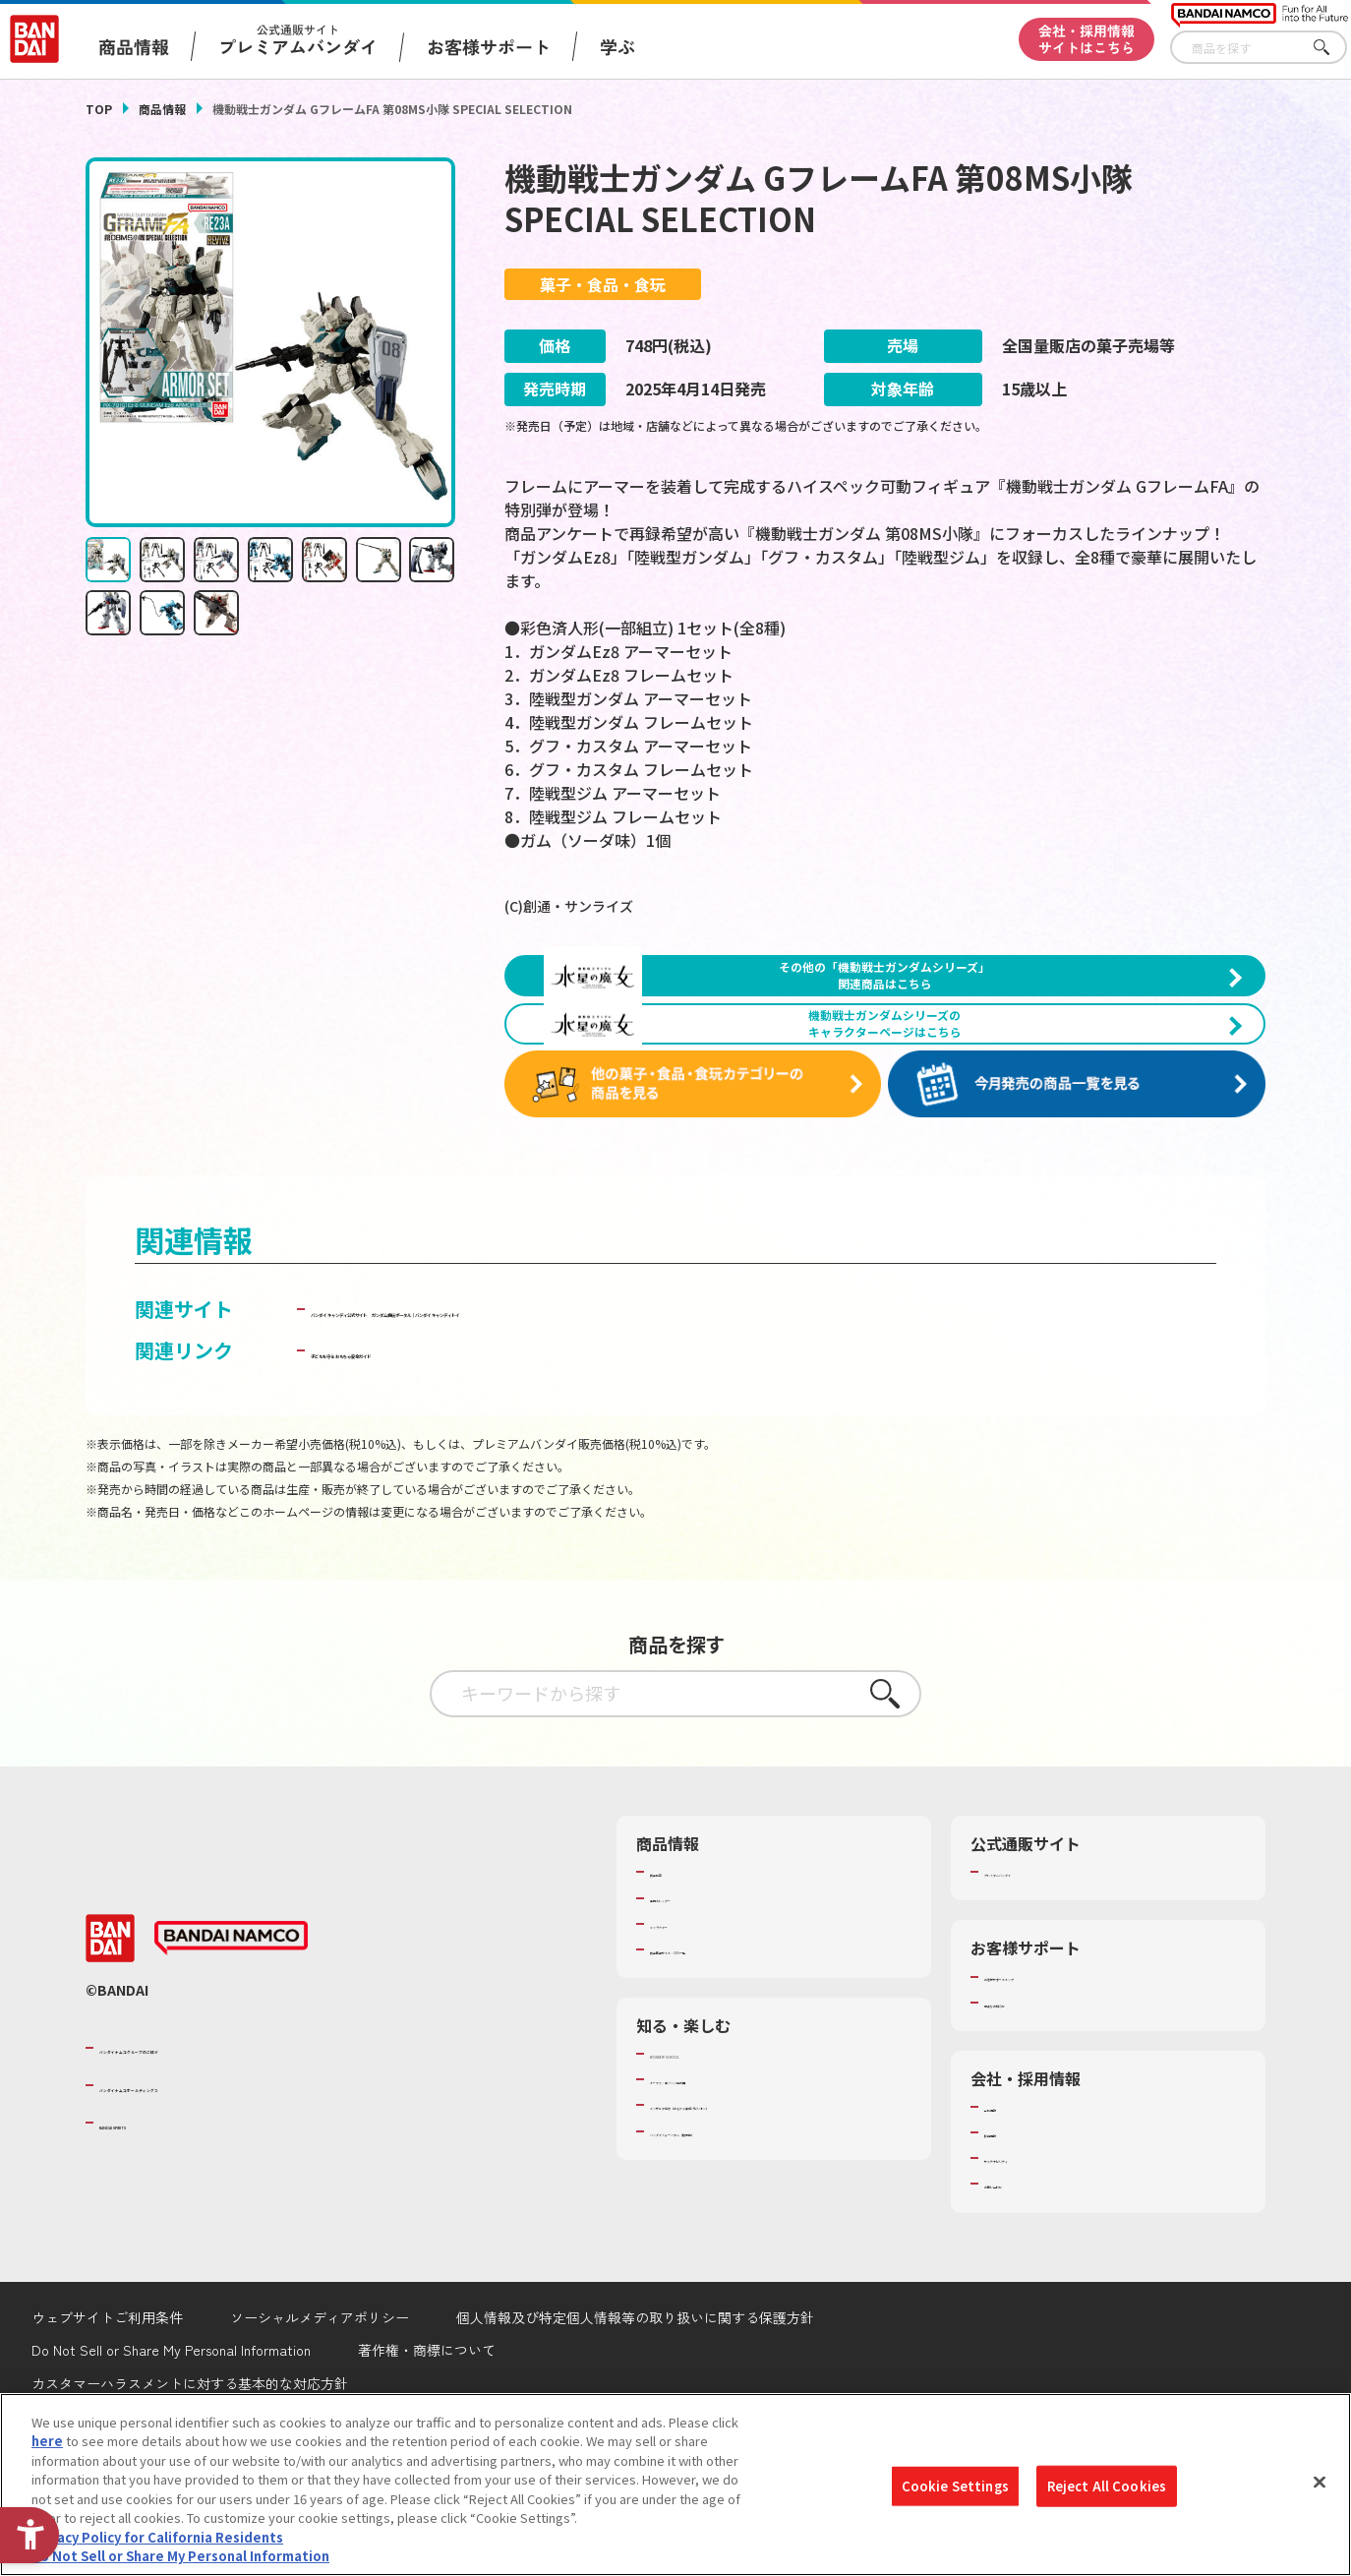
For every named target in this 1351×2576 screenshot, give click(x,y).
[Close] (1319, 2484)
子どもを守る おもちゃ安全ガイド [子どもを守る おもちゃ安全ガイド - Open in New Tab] (461, 1449)
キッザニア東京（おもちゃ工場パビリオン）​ (778, 2204)
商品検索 (675, 1971)
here (47, 2443)
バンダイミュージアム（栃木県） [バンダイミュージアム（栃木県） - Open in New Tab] (746, 2230)
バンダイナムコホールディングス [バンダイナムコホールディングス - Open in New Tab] (217, 2183)
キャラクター (688, 2022)
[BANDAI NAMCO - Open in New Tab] (231, 2038)
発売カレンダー (694, 1997)
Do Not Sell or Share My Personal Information (180, 2558)
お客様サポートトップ (1048, 2075)
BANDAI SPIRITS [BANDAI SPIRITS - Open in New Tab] (159, 2222)
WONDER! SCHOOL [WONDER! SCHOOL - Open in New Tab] (705, 2152)
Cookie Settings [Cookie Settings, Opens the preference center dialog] (955, 2488)
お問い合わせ (1022, 2283)
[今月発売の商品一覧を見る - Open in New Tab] (1082, 1184)
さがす (1332, 47)
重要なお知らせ (1029, 2101)
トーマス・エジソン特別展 (726, 2178)
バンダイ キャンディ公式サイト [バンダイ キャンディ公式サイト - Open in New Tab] (451, 1408)
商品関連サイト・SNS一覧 (726, 2048)
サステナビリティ (1035, 2257)
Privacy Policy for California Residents (157, 2539)
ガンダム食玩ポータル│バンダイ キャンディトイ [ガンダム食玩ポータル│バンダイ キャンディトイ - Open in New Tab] (814, 1408)
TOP (99, 108)
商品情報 (162, 108)
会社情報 (1009, 2205)
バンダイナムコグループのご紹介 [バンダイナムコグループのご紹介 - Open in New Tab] (217, 2146)
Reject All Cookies (1106, 2488)
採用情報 (1009, 2231)
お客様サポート (489, 46)
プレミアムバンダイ (1041, 1971)
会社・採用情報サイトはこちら (1086, 39)
